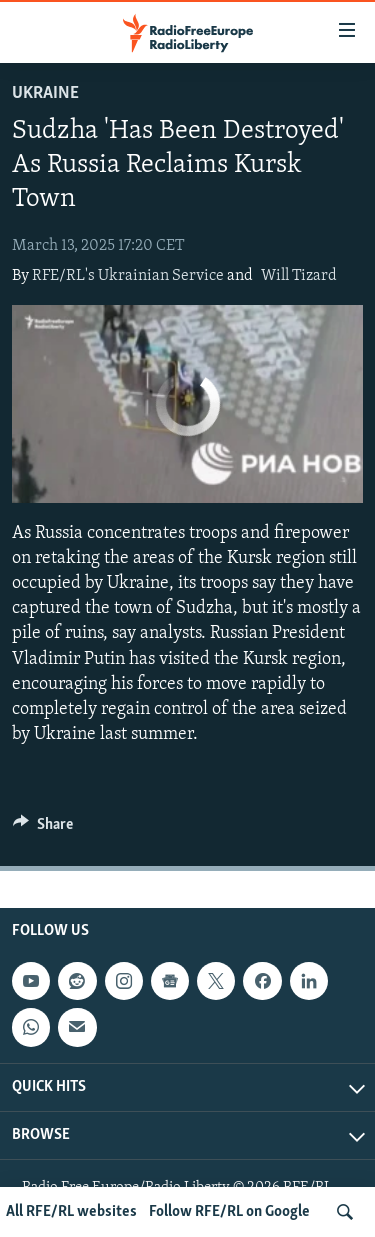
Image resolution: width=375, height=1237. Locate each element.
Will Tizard (299, 276)
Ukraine (45, 93)
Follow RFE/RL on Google (229, 1212)
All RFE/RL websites (71, 1212)
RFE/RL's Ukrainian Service (128, 276)
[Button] (43, 829)
